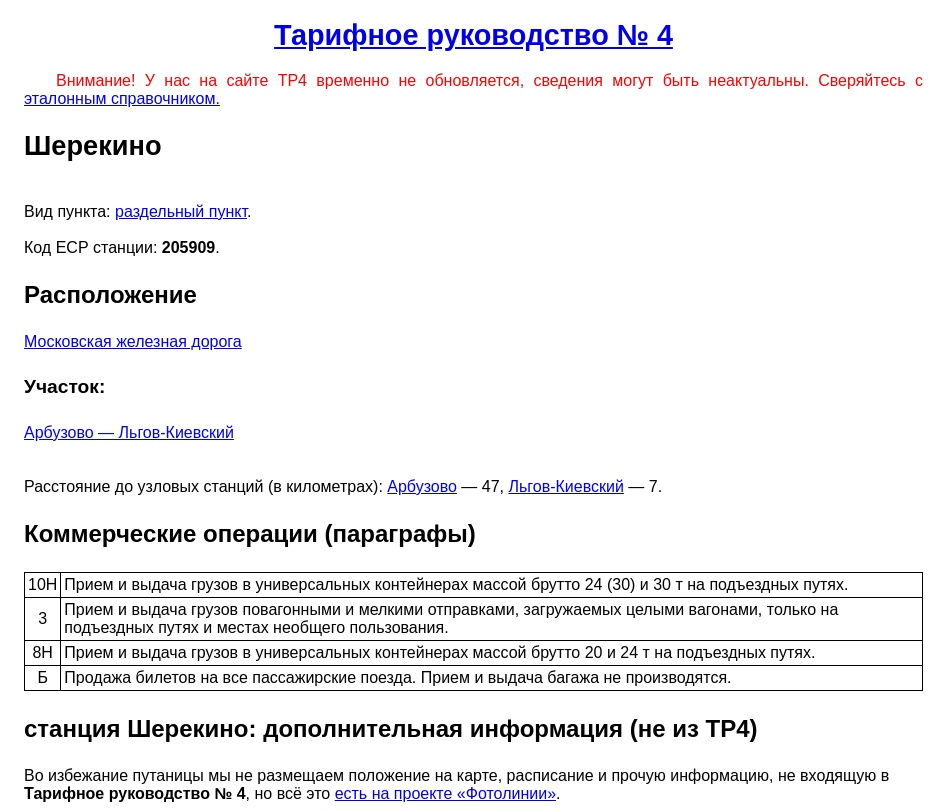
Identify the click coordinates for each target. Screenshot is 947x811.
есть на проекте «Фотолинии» (445, 793)
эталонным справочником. (122, 98)
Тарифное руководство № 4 (473, 35)
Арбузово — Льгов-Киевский (129, 432)
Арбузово (422, 486)
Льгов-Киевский (566, 486)
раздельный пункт (181, 211)
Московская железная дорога (133, 341)
